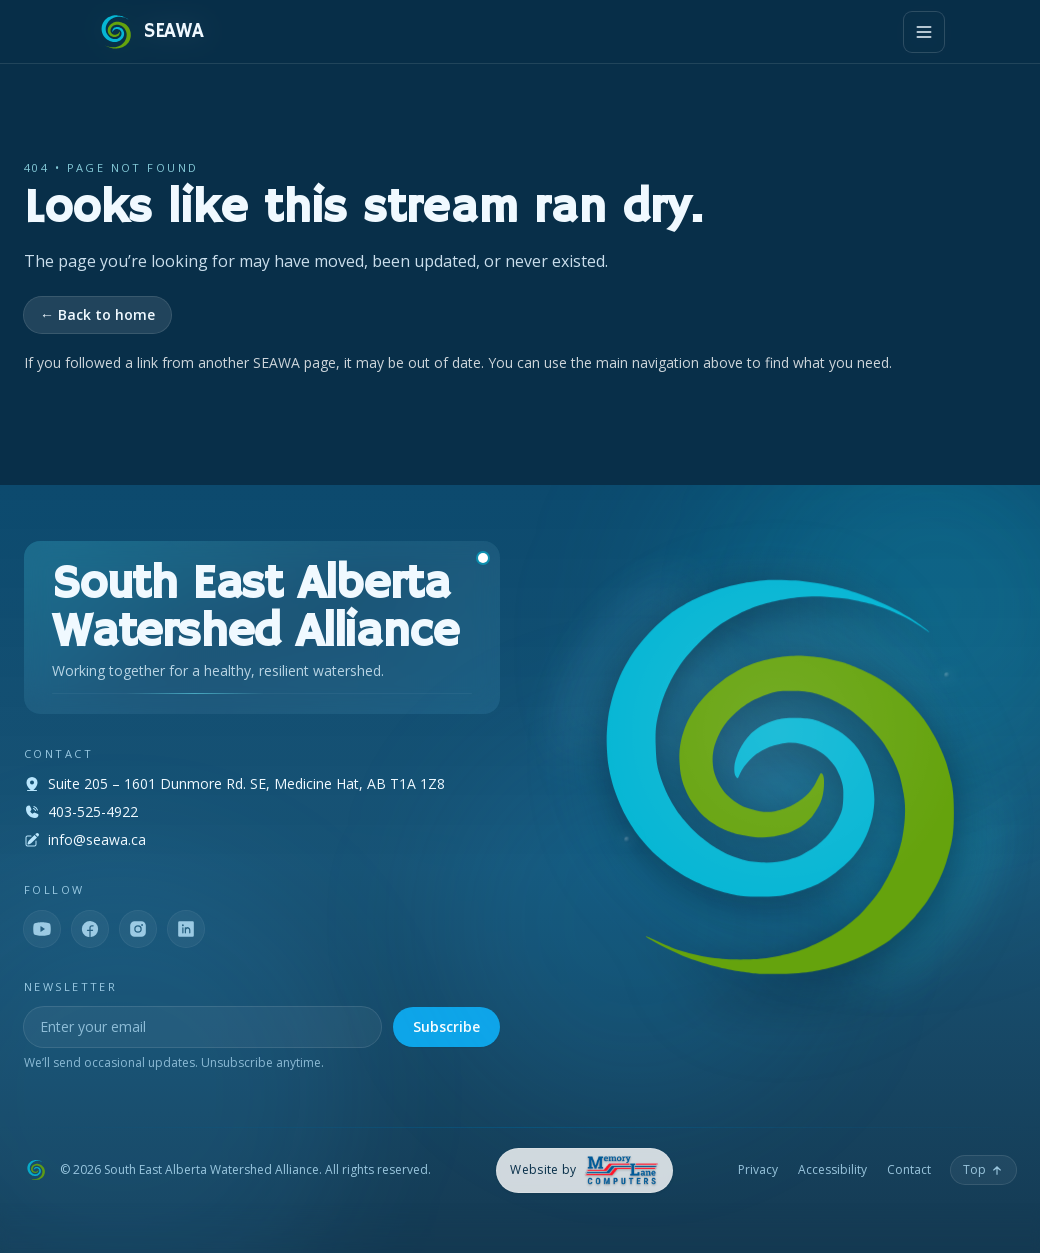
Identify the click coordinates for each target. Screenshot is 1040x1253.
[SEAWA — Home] (150, 32)
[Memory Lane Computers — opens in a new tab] (584, 1170)
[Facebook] (90, 929)
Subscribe (446, 1026)
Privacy (758, 1170)
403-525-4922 (93, 811)
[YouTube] (42, 929)
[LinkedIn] (186, 929)
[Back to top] (983, 1170)
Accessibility (832, 1170)
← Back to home (97, 314)
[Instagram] (138, 929)
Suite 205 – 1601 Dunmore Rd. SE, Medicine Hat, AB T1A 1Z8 (246, 783)
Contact (909, 1170)
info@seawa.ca (97, 839)
